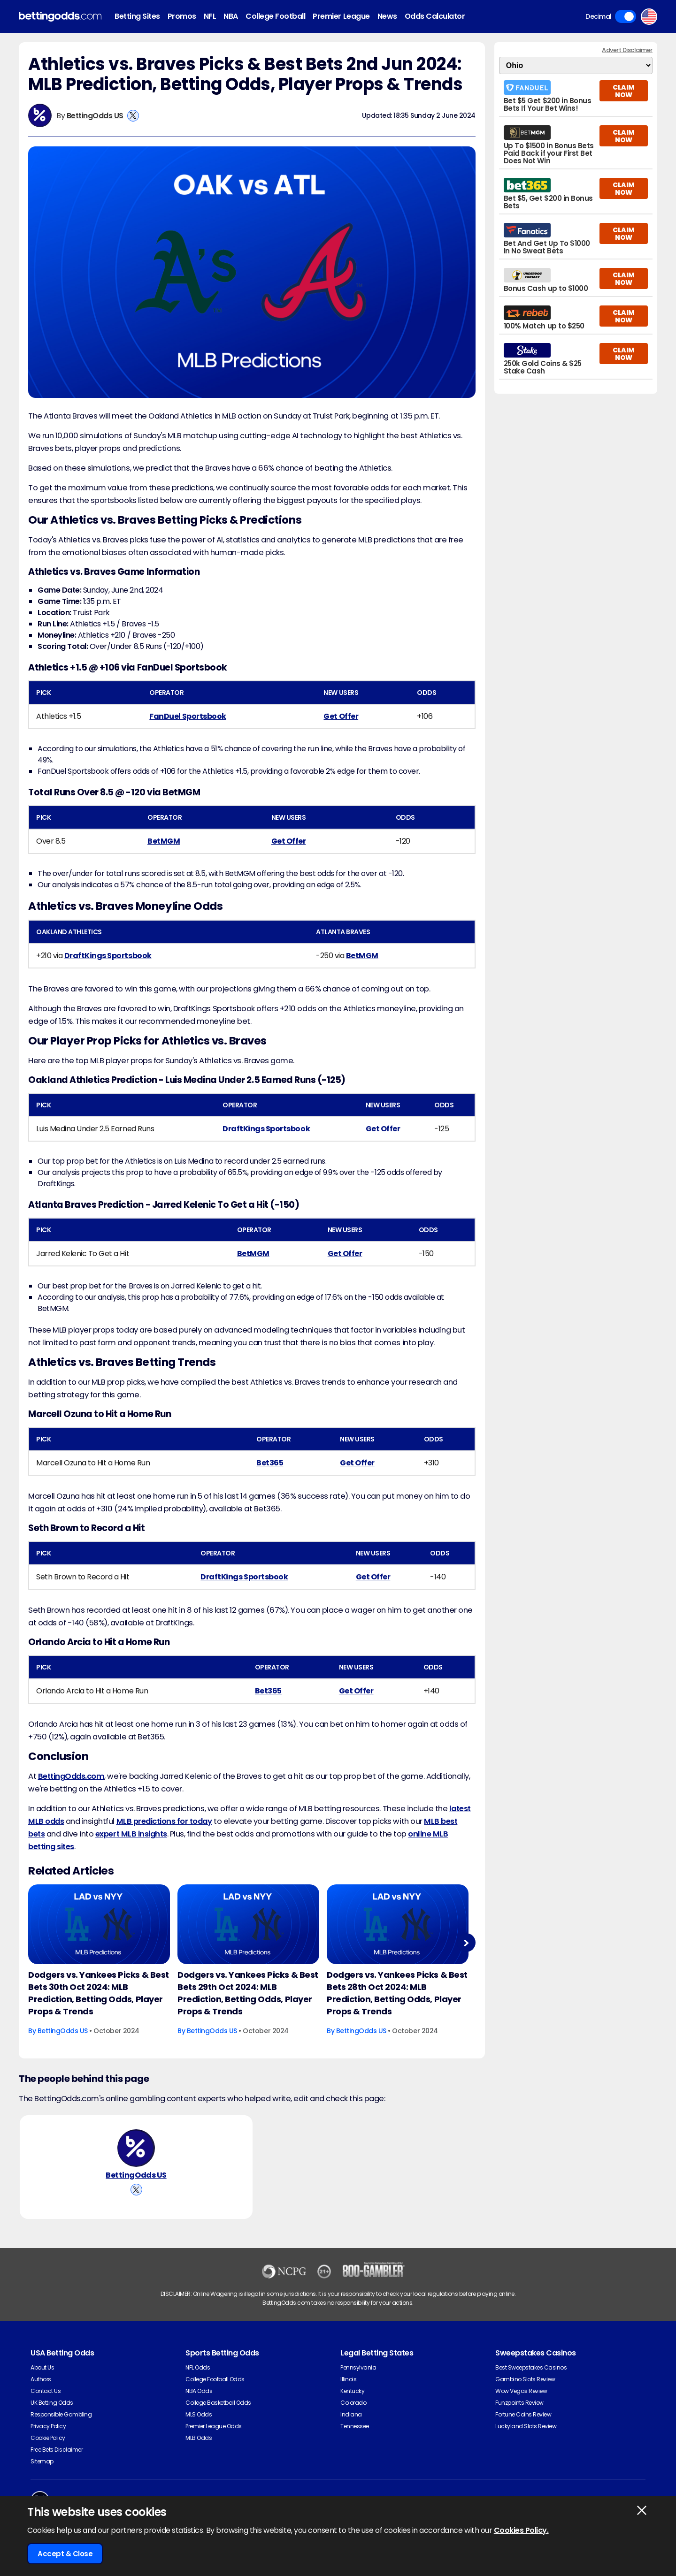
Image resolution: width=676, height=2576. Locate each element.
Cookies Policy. (521, 2530)
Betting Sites (137, 16)
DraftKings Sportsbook (108, 955)
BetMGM (163, 841)
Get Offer (340, 716)
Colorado (353, 2403)
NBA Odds (198, 2391)
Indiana (351, 2414)
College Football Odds (215, 2379)
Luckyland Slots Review (525, 2426)
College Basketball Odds (218, 2403)
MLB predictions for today (164, 1821)
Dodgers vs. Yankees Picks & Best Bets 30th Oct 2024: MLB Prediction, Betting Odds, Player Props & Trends (98, 1993)
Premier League (341, 16)
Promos (182, 16)
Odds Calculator (435, 16)
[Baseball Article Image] (99, 1924)
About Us (42, 2367)
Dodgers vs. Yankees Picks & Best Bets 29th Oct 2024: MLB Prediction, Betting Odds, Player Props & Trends (247, 1993)
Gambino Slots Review (525, 2379)
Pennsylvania (358, 2367)
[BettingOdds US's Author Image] (136, 2148)
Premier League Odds (213, 2426)
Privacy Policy (48, 2426)
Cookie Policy (48, 2438)
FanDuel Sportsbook (187, 716)
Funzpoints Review (519, 2403)
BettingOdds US (95, 115)
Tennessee (354, 2426)
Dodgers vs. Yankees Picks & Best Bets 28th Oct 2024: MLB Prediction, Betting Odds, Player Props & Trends (397, 1993)
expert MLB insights (131, 1834)
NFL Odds (197, 2367)
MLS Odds (198, 2414)
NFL (210, 16)
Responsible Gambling (61, 2414)
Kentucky (352, 2391)
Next (466, 1942)
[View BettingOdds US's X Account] (133, 116)
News (387, 16)
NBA (230, 16)
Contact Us (46, 2391)
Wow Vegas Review (521, 2391)
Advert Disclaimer (627, 50)
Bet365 (269, 1462)
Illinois (348, 2379)
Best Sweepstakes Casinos (531, 2367)
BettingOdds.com (71, 1776)
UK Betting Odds (52, 2403)
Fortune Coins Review (523, 2414)
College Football (275, 16)
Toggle (625, 16)
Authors (41, 2379)
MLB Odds (198, 2438)
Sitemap (42, 2461)
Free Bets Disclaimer (57, 2450)
